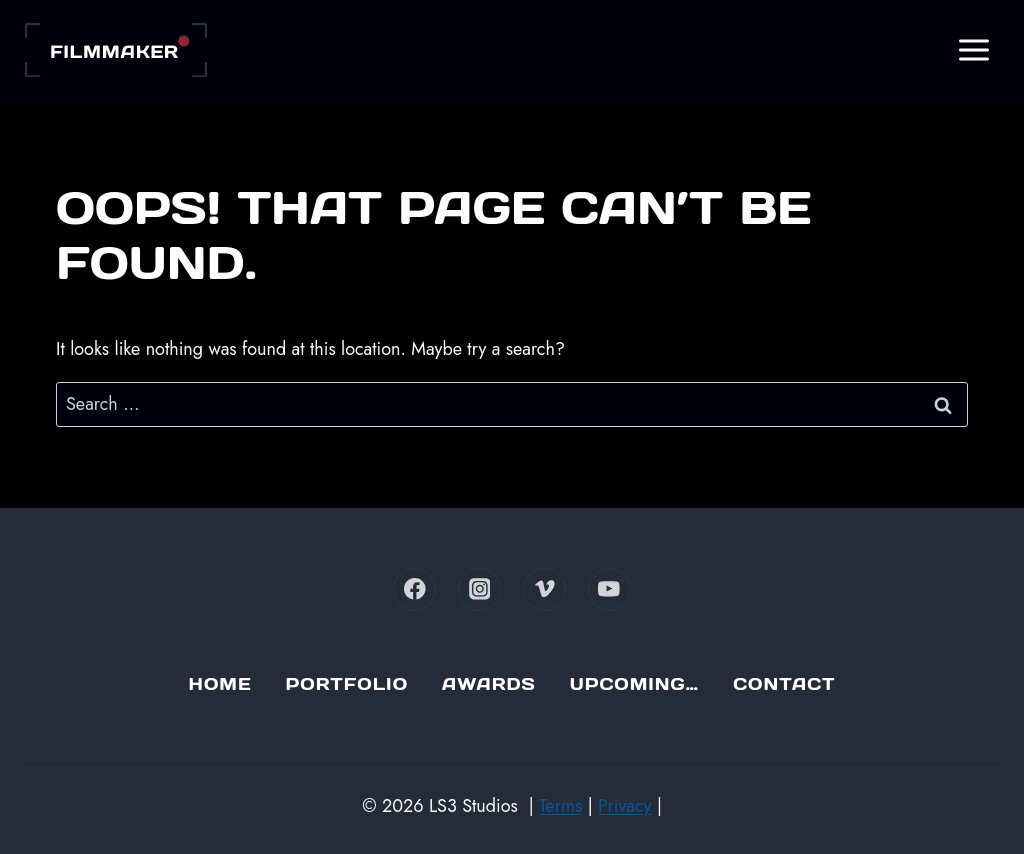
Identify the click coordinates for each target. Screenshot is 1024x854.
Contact (784, 684)
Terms (560, 806)
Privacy (624, 806)
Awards (489, 684)
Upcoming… (634, 684)
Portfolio (347, 684)
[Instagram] (479, 589)
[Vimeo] (544, 589)
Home (220, 684)
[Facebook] (414, 589)
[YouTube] (609, 589)
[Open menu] (973, 49)
